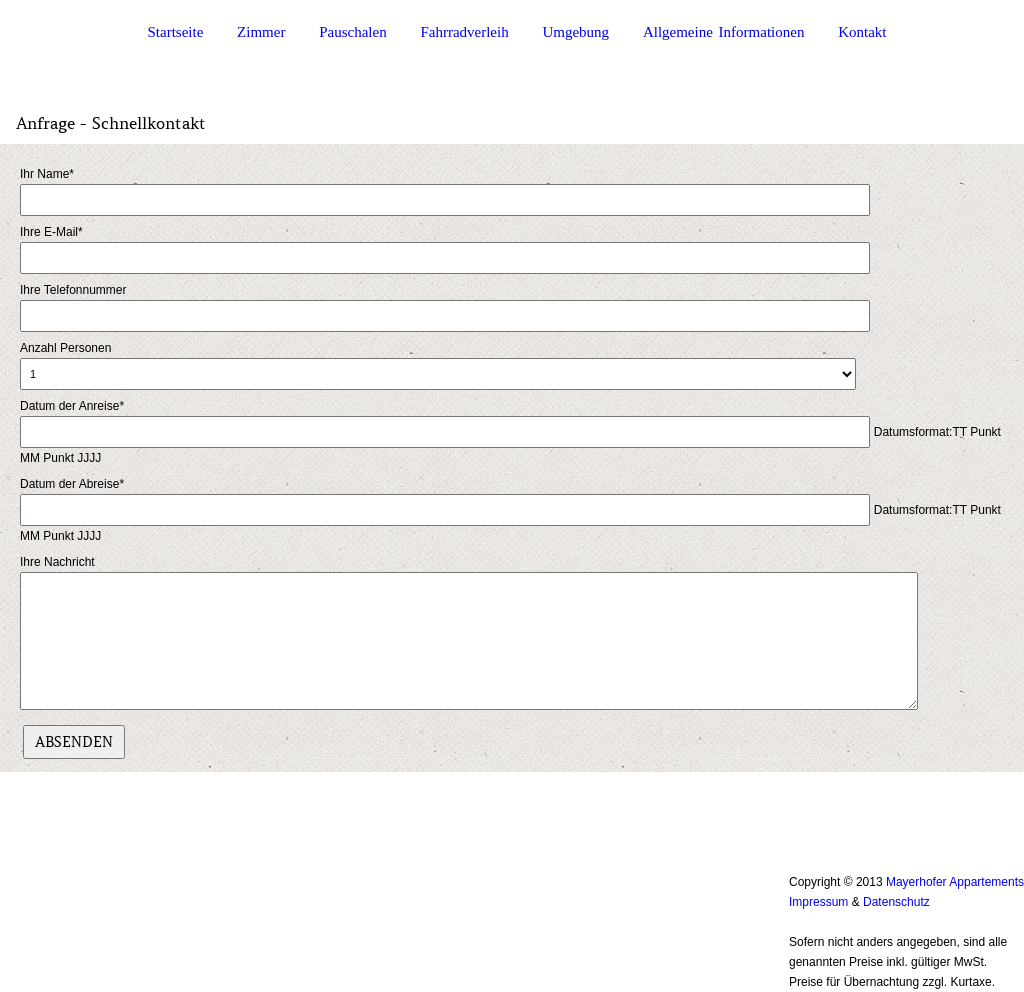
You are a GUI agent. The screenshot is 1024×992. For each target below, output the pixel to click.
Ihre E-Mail (51, 232)
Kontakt (862, 32)
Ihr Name (47, 174)
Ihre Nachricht (57, 562)
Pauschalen (352, 32)
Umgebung (575, 32)
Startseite (176, 32)
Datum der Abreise (72, 484)
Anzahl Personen (65, 348)
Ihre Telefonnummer (73, 290)
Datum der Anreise (72, 406)
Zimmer (261, 32)
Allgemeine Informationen (724, 32)
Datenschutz (896, 902)
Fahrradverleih (464, 32)
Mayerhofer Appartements (955, 882)
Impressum (818, 902)
